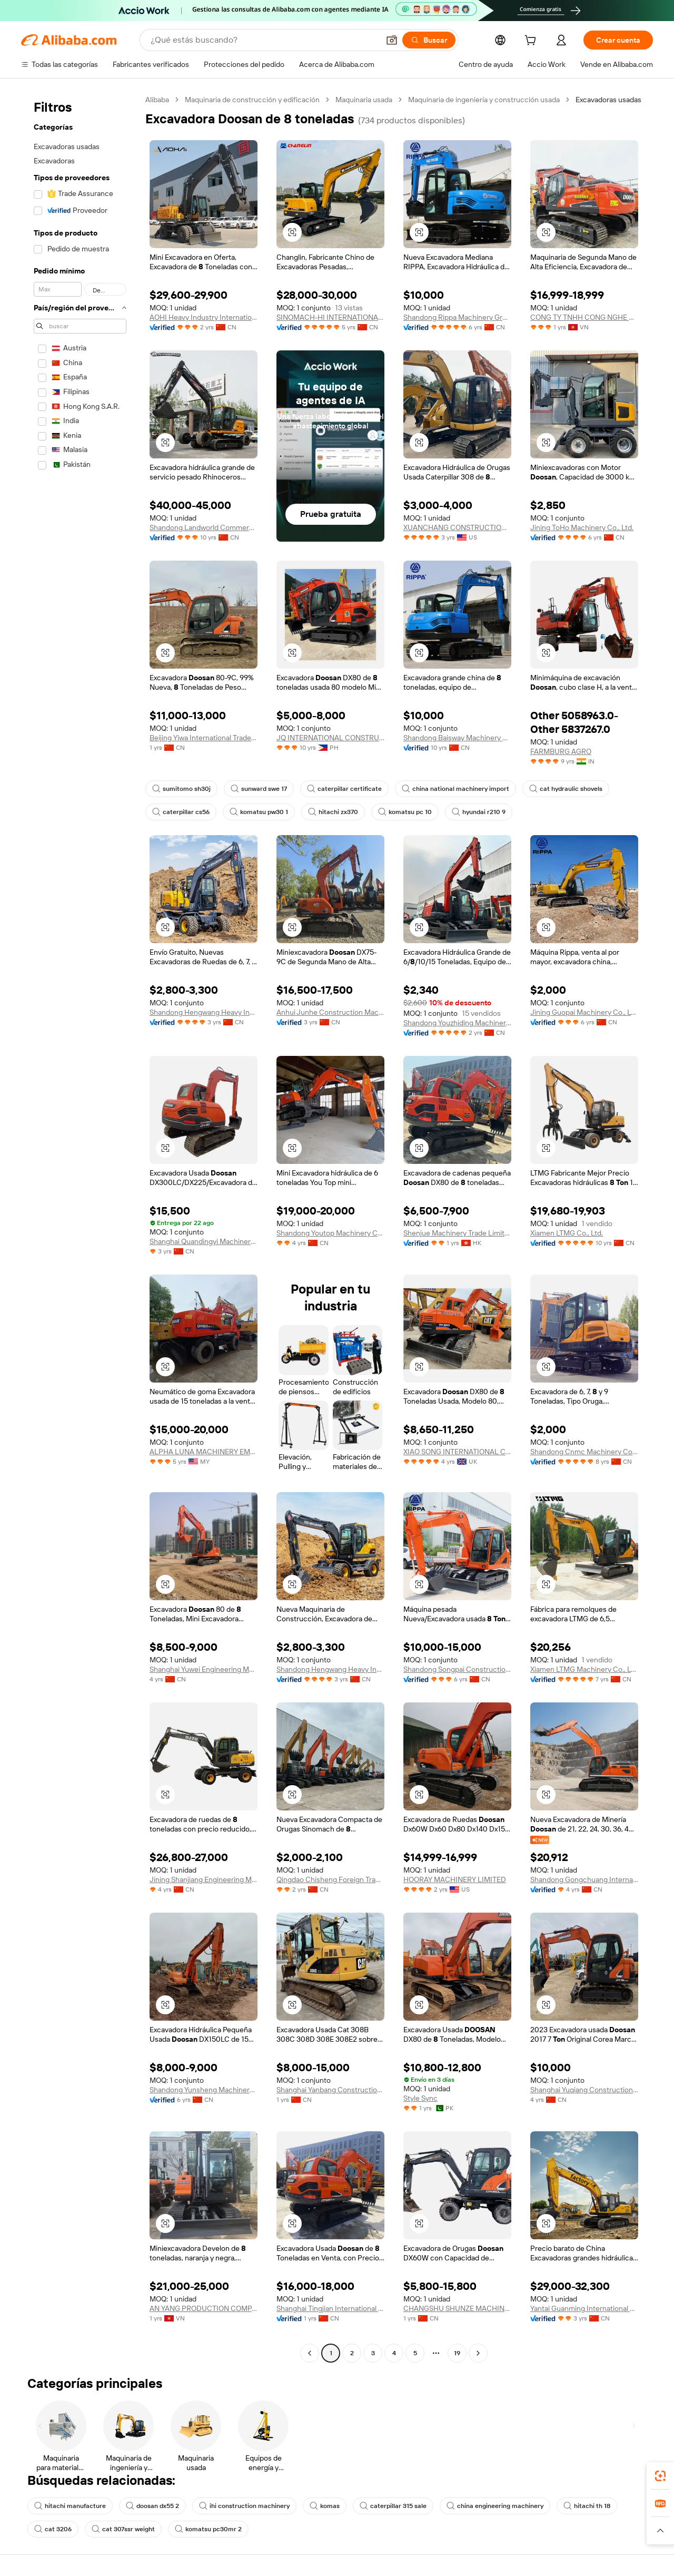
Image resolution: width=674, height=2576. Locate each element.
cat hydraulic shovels (565, 789)
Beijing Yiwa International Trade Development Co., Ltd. (203, 737)
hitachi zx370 (333, 812)
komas (325, 2506)
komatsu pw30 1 (259, 812)
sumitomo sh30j (181, 789)
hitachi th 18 (586, 2506)
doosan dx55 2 (152, 2506)
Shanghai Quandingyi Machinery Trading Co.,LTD (203, 1241)
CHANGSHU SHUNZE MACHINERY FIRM (457, 2308)
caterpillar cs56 (181, 812)
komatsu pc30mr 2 (208, 2529)
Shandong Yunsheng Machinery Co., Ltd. (203, 2089)
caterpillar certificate (344, 789)
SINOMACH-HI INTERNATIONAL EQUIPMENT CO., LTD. (330, 317)
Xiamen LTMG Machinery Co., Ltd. (584, 1669)
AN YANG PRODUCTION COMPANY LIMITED (203, 2308)
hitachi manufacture (70, 2506)
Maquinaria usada (363, 99)
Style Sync (420, 2098)
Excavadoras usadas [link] (608, 99)
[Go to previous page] (309, 2353)
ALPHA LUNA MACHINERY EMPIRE (203, 1451)
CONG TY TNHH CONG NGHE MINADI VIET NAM (584, 317)
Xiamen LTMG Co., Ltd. (566, 1233)
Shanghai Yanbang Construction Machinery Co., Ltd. (330, 2089)
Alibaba (157, 99)
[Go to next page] (478, 2353)
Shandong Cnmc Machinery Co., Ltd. (584, 1451)
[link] (660, 2476)
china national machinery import (455, 789)
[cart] (532, 41)
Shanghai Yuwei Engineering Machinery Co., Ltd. (203, 1669)
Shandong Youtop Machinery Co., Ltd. (330, 1233)
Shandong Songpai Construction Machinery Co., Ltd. (457, 1669)
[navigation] (80, 1228)
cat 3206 (53, 2529)
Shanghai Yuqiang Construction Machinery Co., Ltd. (584, 2089)
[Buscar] (428, 40)
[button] (391, 40)
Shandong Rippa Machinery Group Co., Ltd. (457, 317)
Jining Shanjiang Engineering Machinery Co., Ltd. (203, 1879)
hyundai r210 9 (479, 812)
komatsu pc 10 (405, 812)
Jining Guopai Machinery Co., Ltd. (584, 1012)
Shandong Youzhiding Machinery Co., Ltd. (457, 1022)
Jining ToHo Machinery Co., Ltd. (581, 527)
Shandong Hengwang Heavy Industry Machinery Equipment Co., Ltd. (203, 1012)
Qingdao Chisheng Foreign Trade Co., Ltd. (330, 1879)
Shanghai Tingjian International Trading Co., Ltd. (330, 2308)
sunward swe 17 (259, 789)
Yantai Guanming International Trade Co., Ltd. (584, 2308)
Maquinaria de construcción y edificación (252, 99)
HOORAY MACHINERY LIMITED (454, 1879)
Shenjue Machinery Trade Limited (457, 1233)
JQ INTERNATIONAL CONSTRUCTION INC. (330, 737)
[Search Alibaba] (264, 40)
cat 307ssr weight (123, 2529)
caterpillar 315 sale (393, 2506)
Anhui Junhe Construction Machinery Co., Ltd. (330, 1012)
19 (457, 2353)
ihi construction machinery (244, 2506)
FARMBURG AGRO (560, 751)
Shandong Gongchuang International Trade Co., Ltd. (584, 1879)
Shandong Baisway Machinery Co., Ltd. (457, 737)
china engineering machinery (495, 2506)
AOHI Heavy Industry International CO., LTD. (203, 317)
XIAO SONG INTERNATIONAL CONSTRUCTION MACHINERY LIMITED (457, 1451)
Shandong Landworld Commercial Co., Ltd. (203, 527)
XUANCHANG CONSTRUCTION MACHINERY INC (457, 527)
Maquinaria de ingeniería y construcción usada (484, 99)
